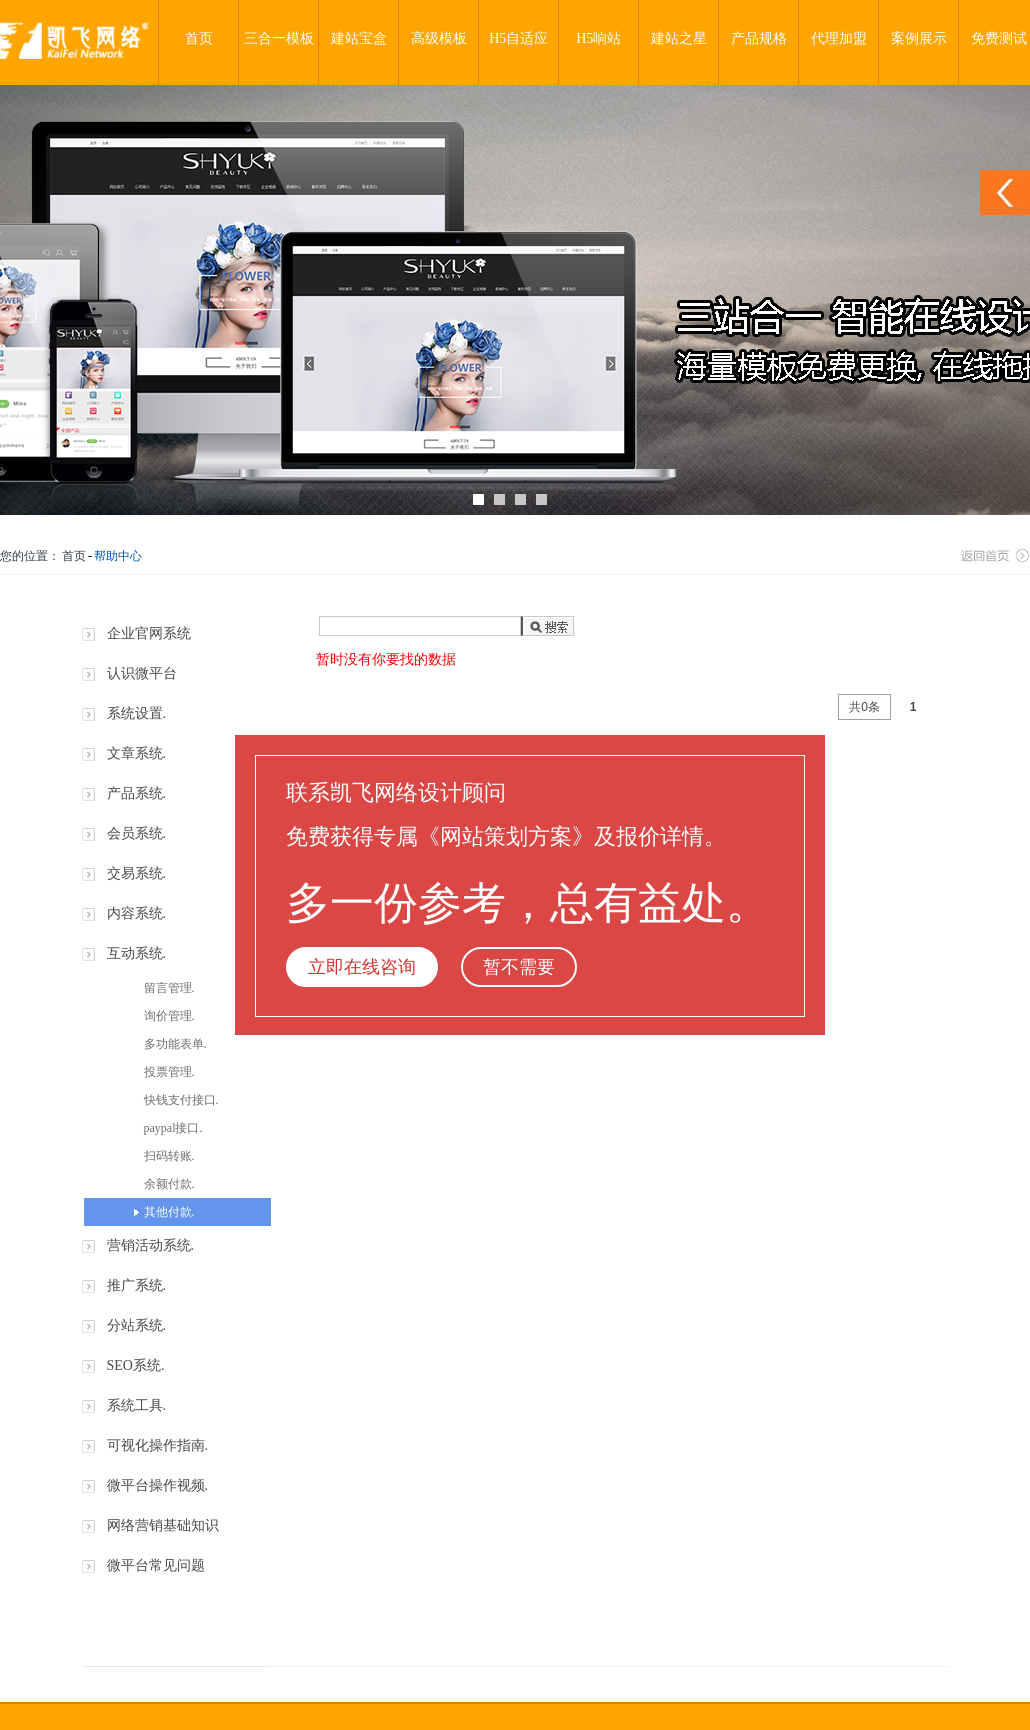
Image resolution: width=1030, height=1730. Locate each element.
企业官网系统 (149, 633)
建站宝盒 (359, 38)
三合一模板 (279, 38)
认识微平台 (142, 673)
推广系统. (137, 1285)
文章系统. (137, 753)
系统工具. (137, 1405)
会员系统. (137, 833)
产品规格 (759, 38)
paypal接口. (173, 1128)
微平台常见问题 (156, 1565)
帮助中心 (118, 556)
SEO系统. (136, 1365)
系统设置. (137, 713)
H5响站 (598, 38)
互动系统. (137, 953)
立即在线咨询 (362, 967)
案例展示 (919, 38)
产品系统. (137, 793)
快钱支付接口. (181, 1100)
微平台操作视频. (158, 1485)
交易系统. (137, 873)
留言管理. (169, 988)
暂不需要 (519, 967)
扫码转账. (169, 1156)
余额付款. (169, 1184)
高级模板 (439, 38)
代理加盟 (839, 38)
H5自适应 (518, 38)
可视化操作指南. (158, 1445)
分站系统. (137, 1325)
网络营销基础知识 (163, 1525)
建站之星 (679, 38)
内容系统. (137, 913)
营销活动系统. (151, 1245)
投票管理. (169, 1072)
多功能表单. (175, 1044)
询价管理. (169, 1016)
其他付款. (169, 1212)
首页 (199, 38)
